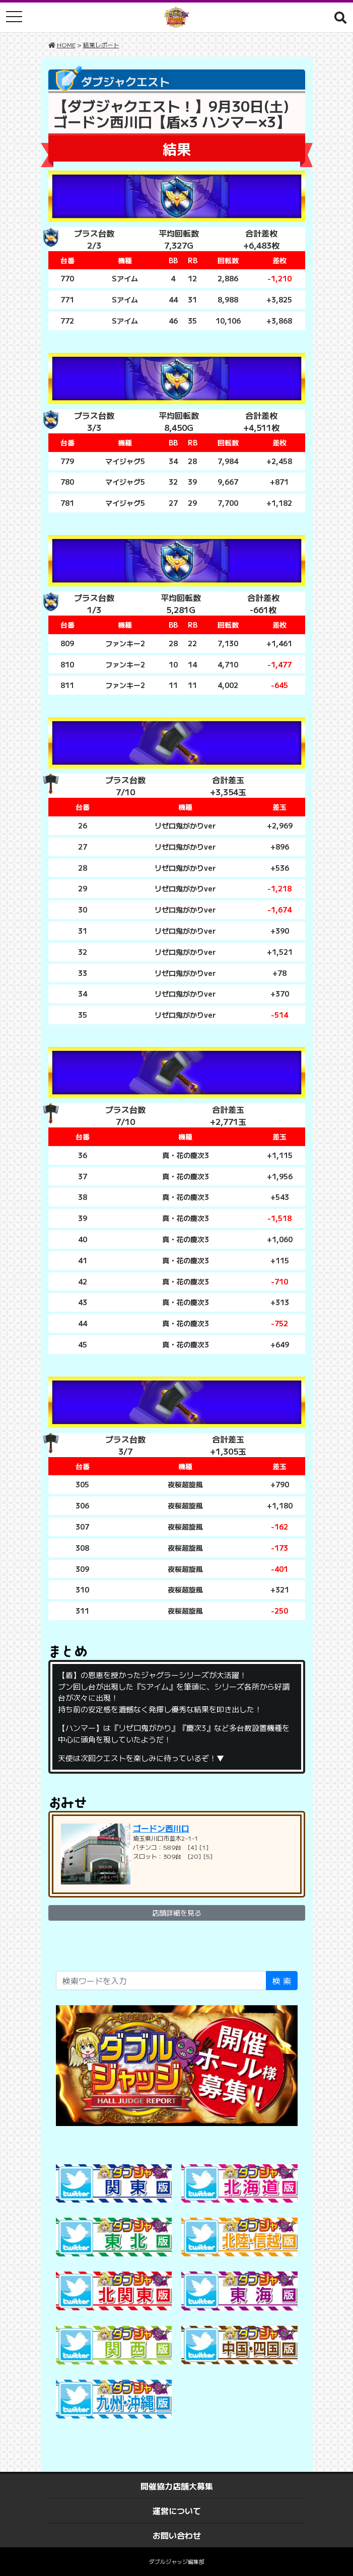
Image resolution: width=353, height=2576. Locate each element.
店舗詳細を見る (176, 1913)
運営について (177, 2511)
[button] (340, 17)
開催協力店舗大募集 (176, 2486)
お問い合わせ (177, 2535)
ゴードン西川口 (161, 1828)
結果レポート (101, 44)
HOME (66, 44)
